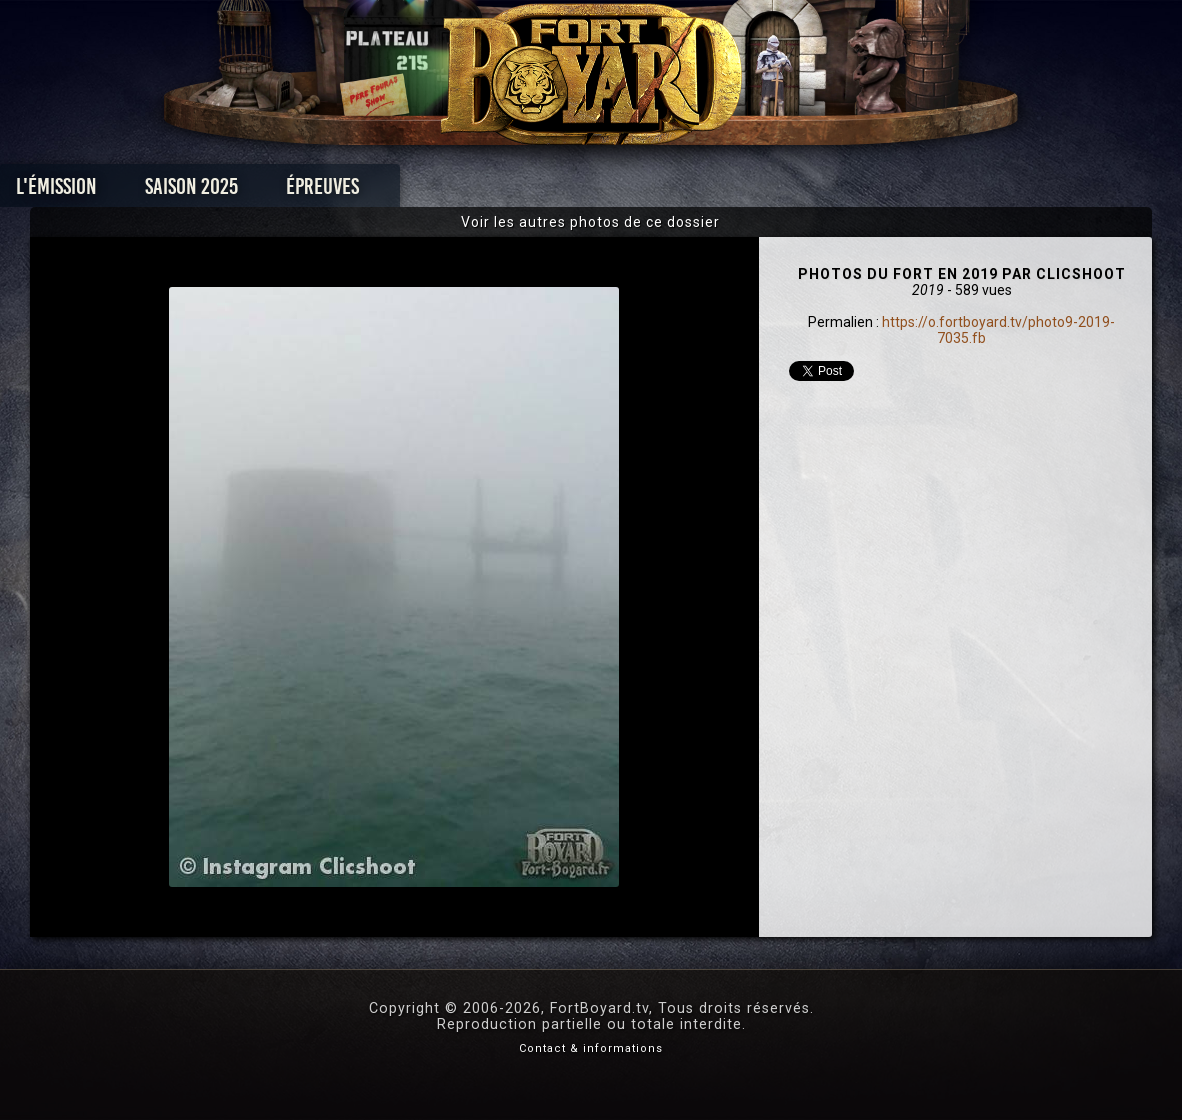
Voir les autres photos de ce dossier (590, 222)
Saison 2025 (278, 191)
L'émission (143, 191)
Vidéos (622, 191)
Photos (521, 191)
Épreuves (409, 191)
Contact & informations (591, 1048)
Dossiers (730, 191)
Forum (837, 191)
